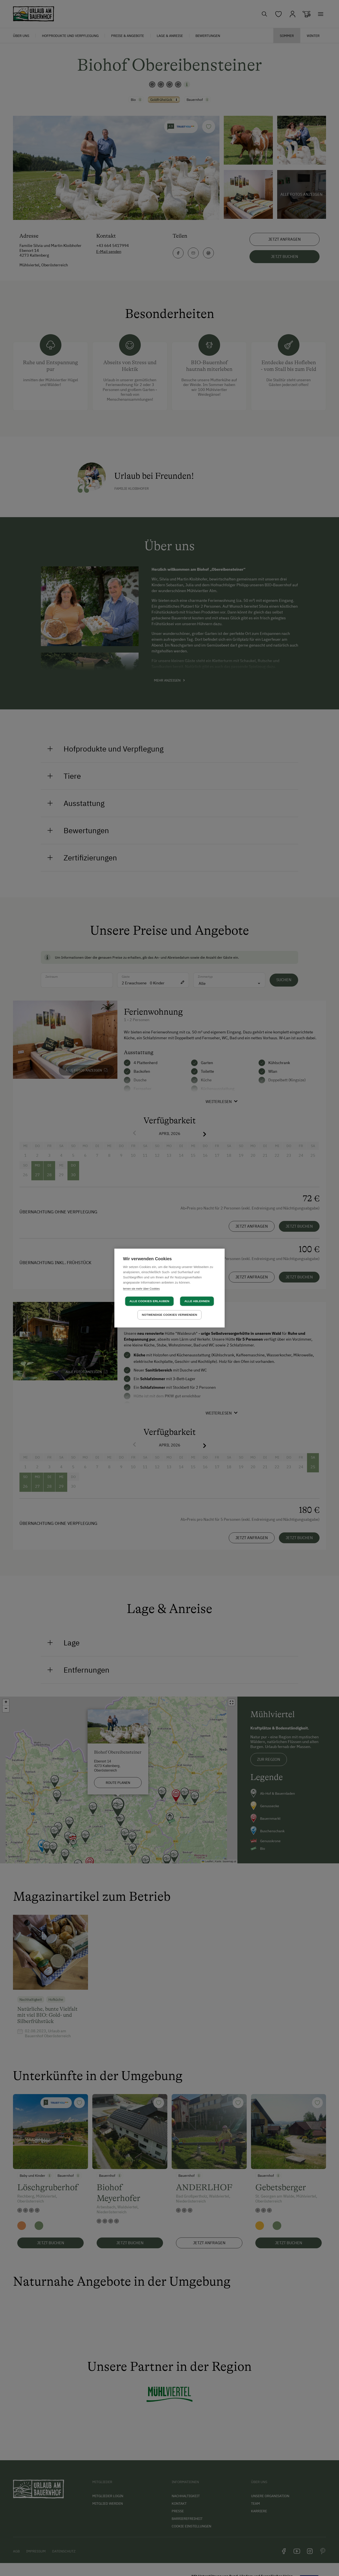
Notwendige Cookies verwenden (169, 1314)
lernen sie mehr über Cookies (141, 1288)
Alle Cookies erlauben (149, 1301)
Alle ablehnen (196, 1301)
